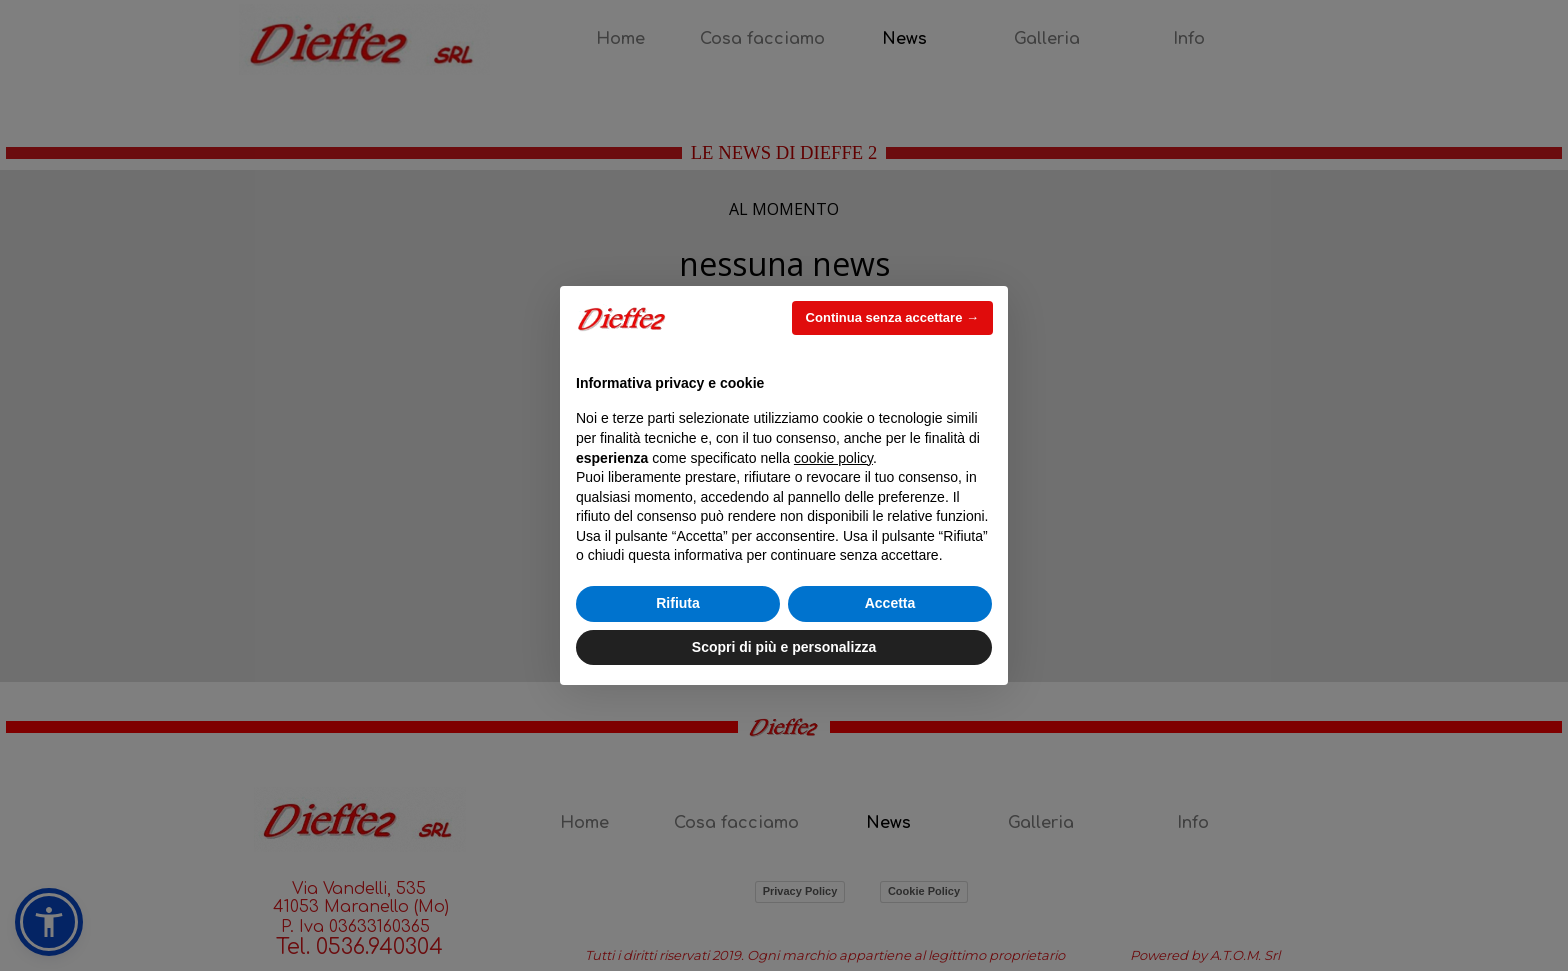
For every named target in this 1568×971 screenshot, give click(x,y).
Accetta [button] (890, 603)
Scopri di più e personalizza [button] (784, 647)
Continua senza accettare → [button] (892, 317)
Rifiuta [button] (678, 603)
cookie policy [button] (833, 458)
